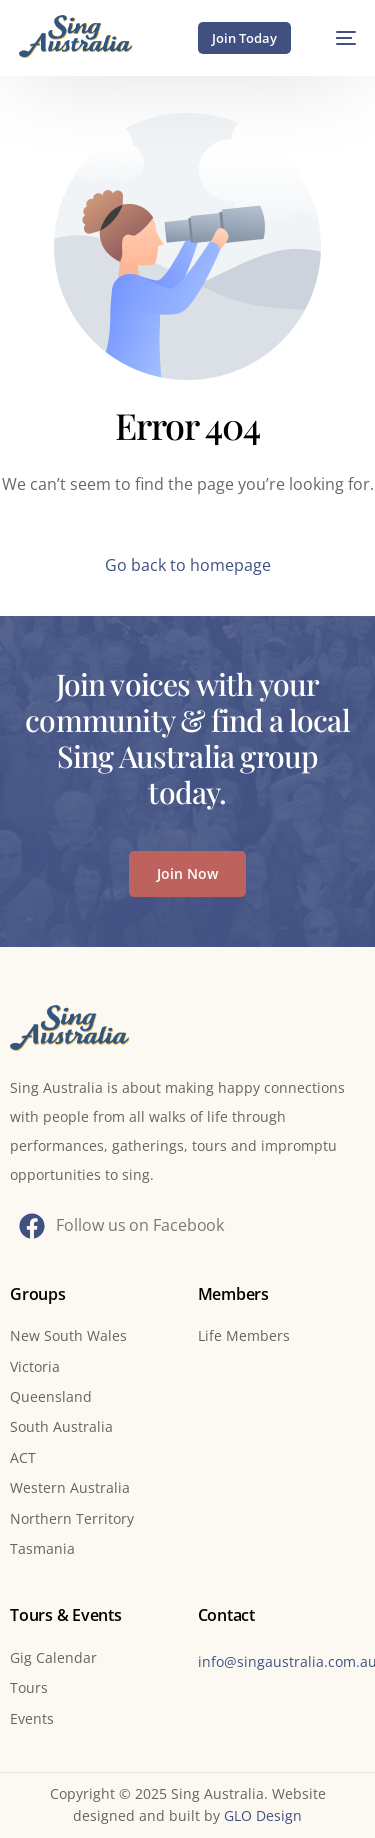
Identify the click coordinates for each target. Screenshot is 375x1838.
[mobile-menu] (336, 37)
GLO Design (263, 1815)
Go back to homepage (188, 565)
